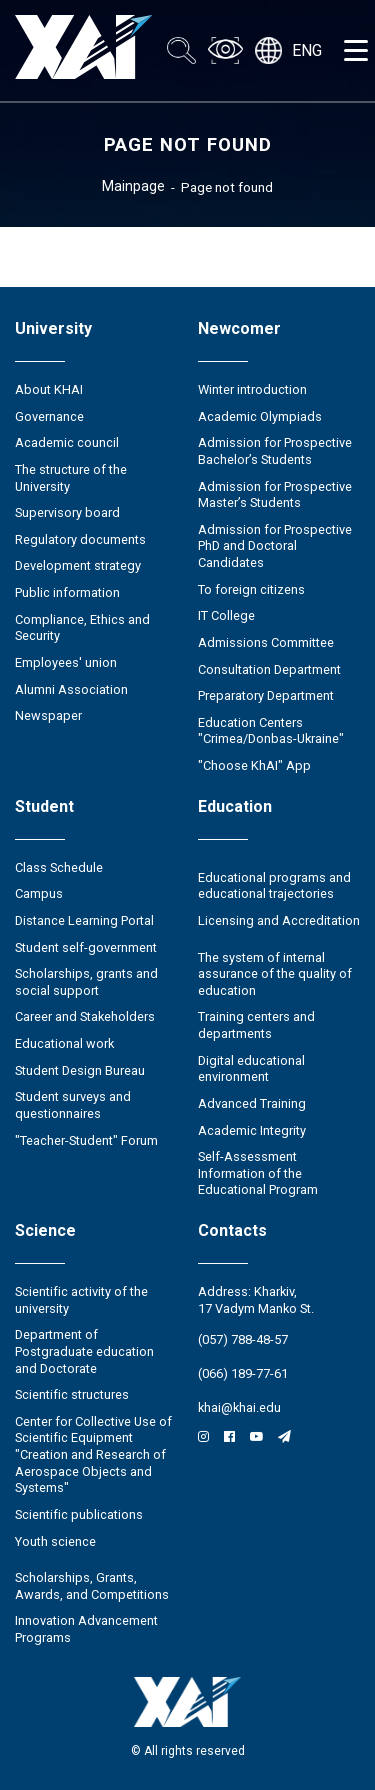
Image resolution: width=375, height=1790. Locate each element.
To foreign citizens (251, 589)
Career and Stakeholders (85, 1016)
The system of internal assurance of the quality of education (275, 974)
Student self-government (86, 947)
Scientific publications (79, 1514)
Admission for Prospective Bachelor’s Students (275, 451)
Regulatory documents (80, 539)
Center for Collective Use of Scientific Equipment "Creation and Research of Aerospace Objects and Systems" (93, 1455)
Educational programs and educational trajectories (274, 886)
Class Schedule (59, 867)
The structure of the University (71, 478)
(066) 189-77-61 (243, 1373)
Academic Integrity (252, 1130)
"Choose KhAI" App (254, 765)
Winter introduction (252, 389)
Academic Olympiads (260, 416)
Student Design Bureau (80, 1070)
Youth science (55, 1541)
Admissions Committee (266, 642)
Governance (49, 416)
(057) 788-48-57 (243, 1339)
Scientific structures (72, 1394)
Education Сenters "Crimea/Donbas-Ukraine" (271, 731)
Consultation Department (269, 669)
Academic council (67, 442)
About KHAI (49, 389)
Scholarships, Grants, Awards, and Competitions (92, 1586)
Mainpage (133, 186)
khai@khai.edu (239, 1407)
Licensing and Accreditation (279, 920)
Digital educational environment (251, 1069)
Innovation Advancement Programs (86, 1629)
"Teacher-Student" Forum (86, 1140)
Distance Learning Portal (84, 920)
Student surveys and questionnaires (73, 1105)
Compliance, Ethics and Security (82, 628)
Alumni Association (71, 689)
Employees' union (66, 662)
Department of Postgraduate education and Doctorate (84, 1351)
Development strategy (78, 565)
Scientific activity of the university (81, 1300)
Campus (39, 893)
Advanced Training (252, 1103)
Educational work (64, 1043)
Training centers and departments (256, 1025)
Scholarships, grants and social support (86, 982)
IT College (226, 615)
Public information (67, 592)
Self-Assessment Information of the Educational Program (258, 1173)
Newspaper (48, 715)
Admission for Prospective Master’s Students (275, 495)
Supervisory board (67, 512)
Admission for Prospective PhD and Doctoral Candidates (275, 546)
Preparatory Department (266, 695)
